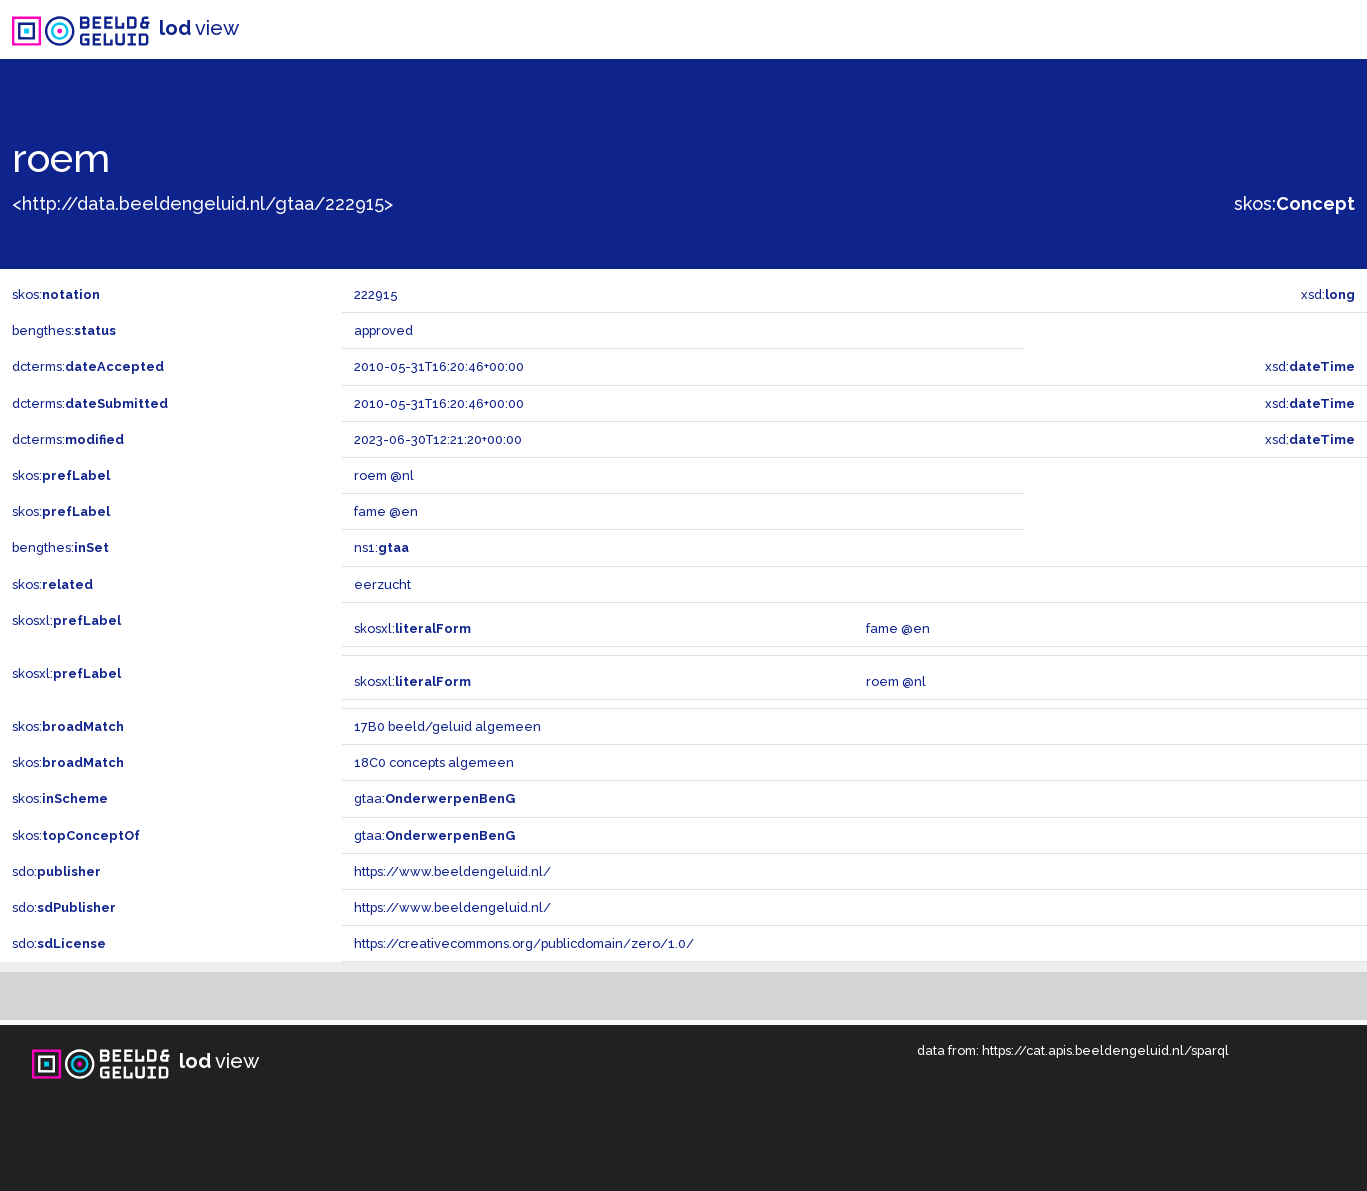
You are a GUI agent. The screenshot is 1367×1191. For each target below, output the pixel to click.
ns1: (381, 547)
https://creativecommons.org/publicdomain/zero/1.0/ (524, 943)
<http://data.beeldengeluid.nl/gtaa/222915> (202, 203)
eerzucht (382, 584)
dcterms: (88, 366)
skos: (1294, 203)
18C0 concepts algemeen (434, 762)
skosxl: (66, 620)
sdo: (56, 871)
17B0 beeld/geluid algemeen (447, 726)
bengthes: (64, 330)
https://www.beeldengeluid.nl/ (452, 871)
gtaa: (434, 798)
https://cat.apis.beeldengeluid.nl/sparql (1105, 1050)
